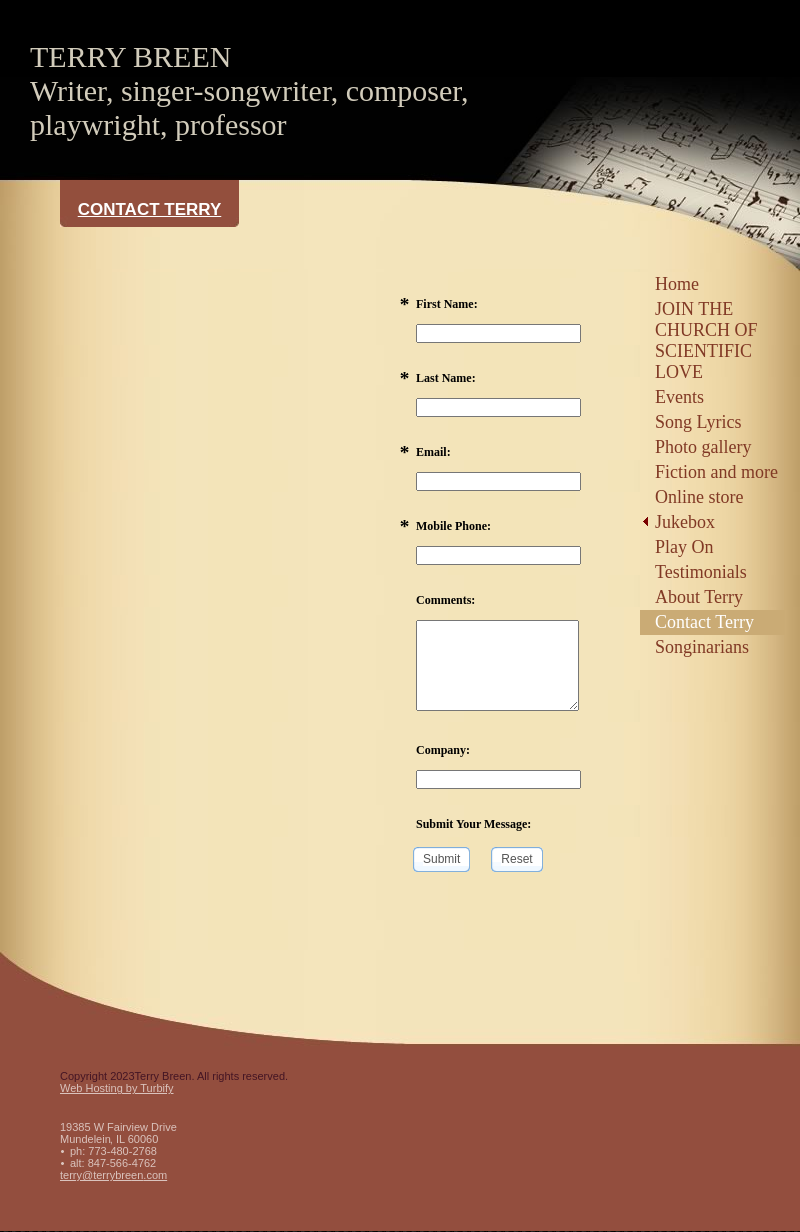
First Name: (447, 304)
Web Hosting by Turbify (117, 1088)
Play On (684, 547)
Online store (699, 497)
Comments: (445, 600)
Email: (433, 452)
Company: (443, 750)
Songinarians (702, 647)
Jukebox (685, 522)
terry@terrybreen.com (113, 1175)
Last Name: (446, 378)
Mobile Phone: (453, 526)
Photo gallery (703, 447)
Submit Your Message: (473, 824)
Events (679, 397)
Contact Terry (704, 622)
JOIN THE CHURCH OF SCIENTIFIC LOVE (706, 340)
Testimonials (701, 572)
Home (677, 284)
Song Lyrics (698, 422)
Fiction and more (716, 472)
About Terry (699, 597)
